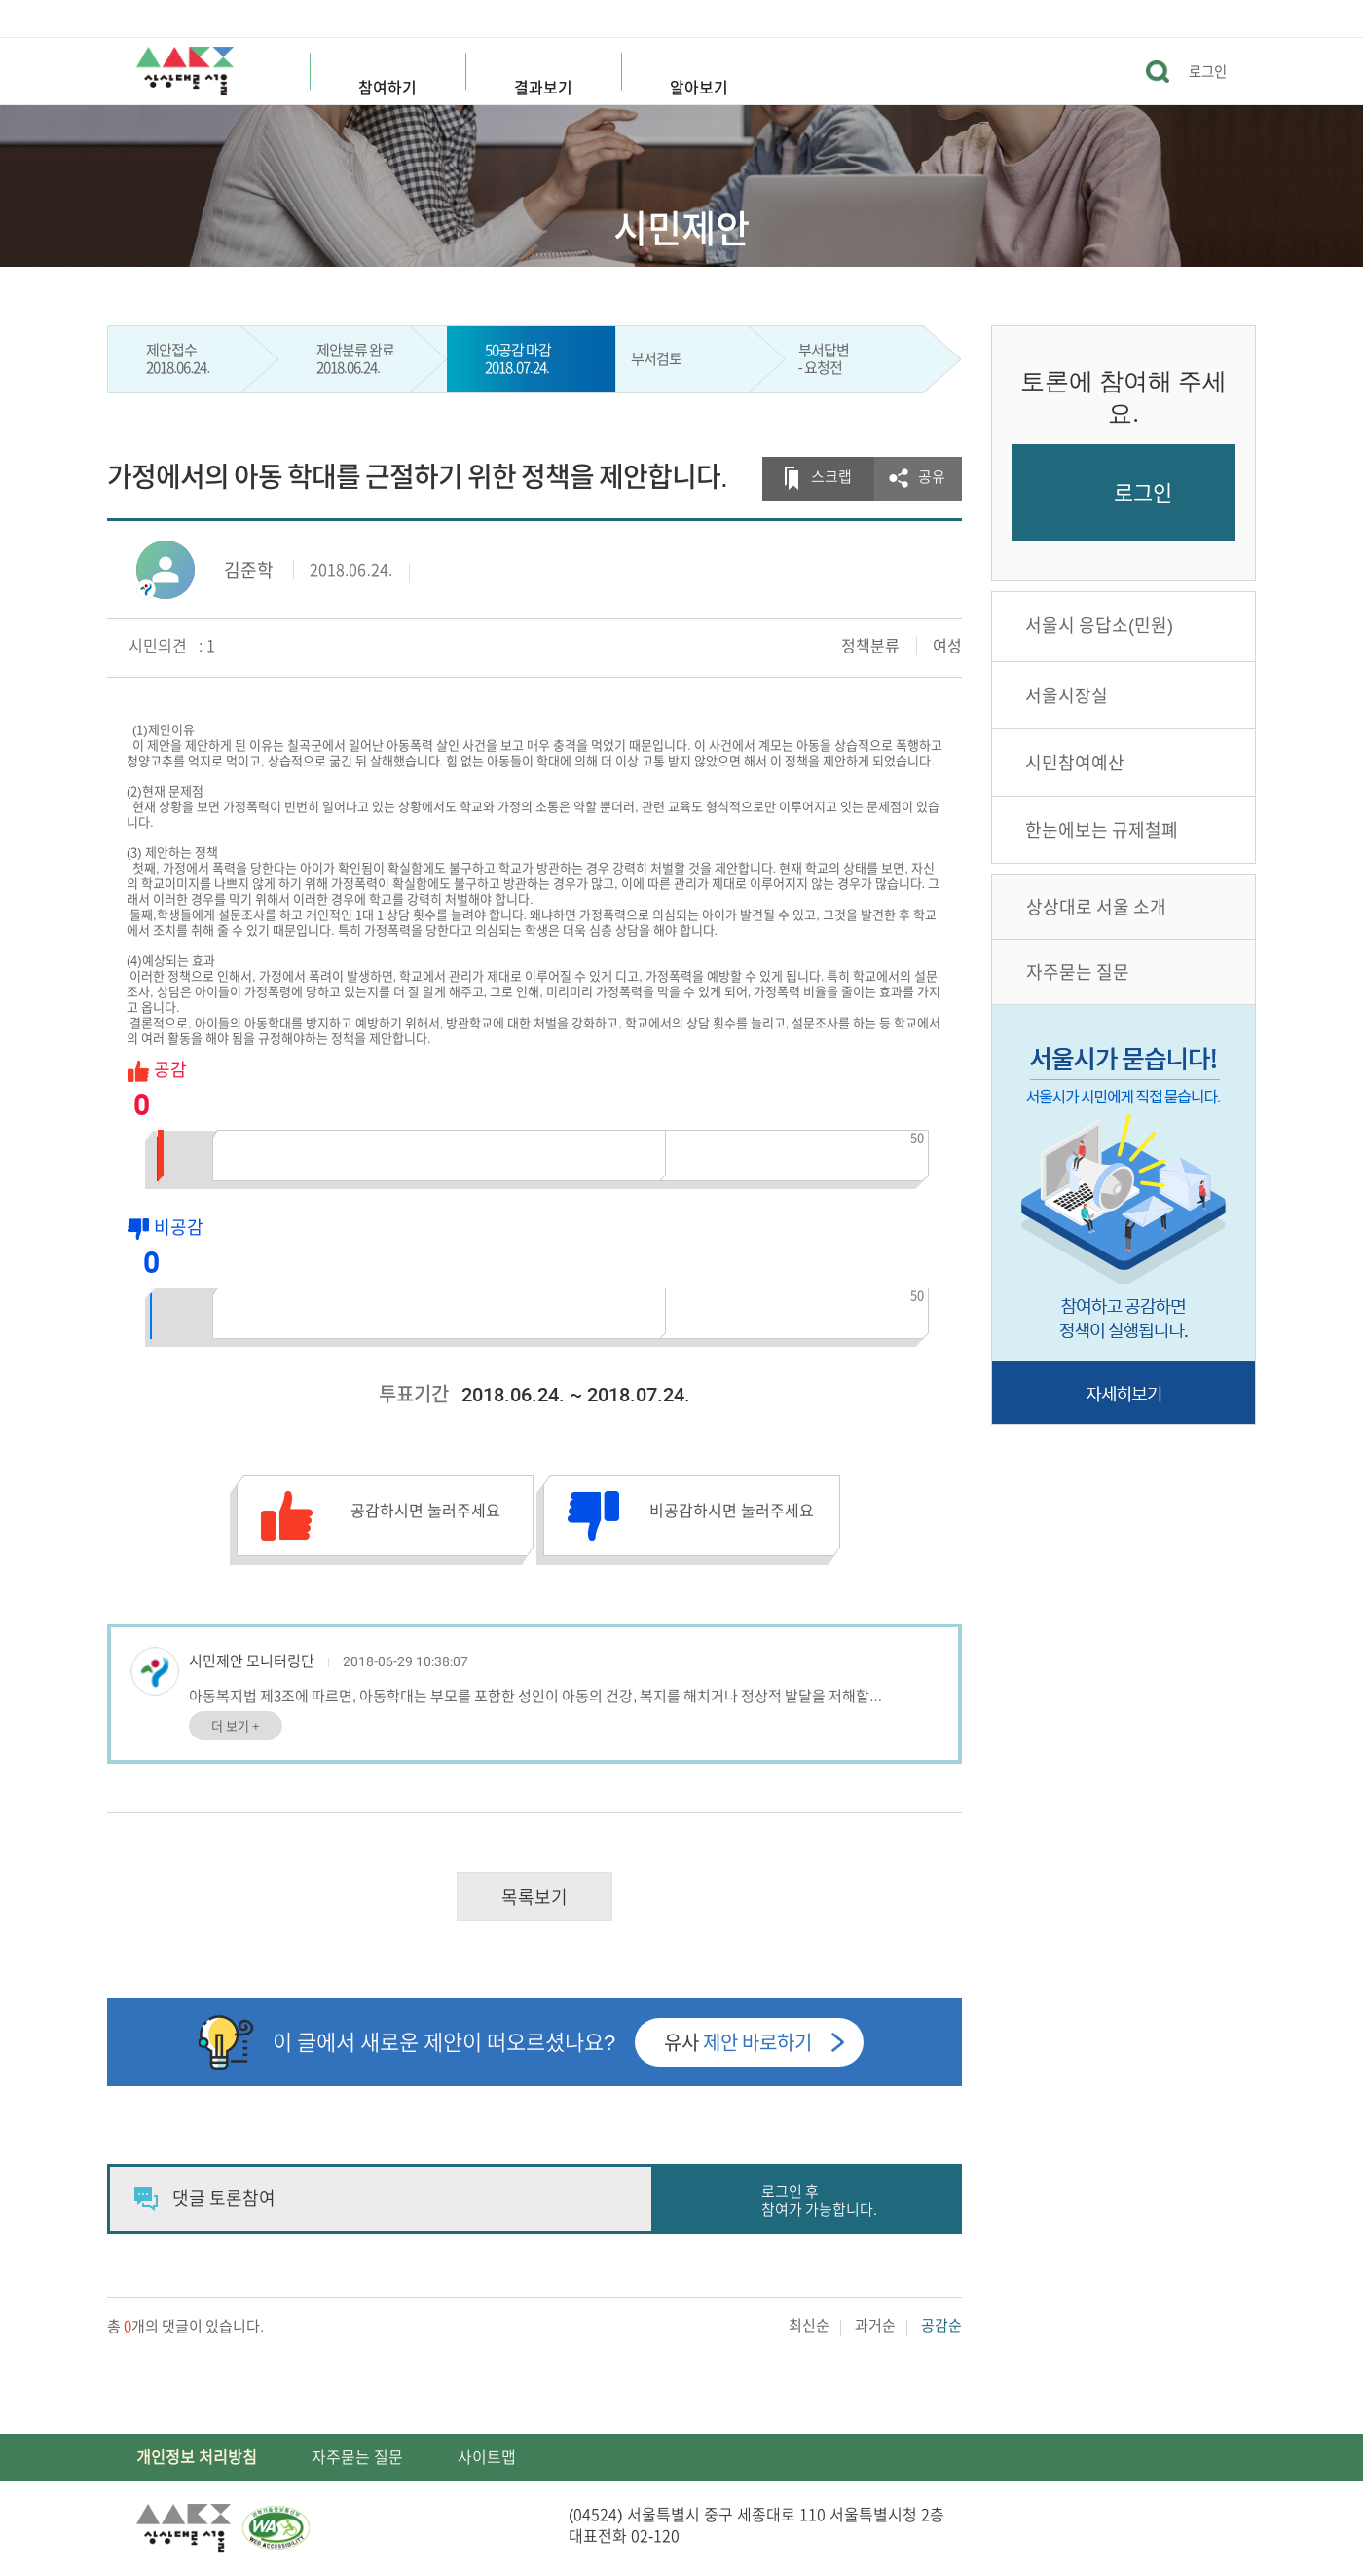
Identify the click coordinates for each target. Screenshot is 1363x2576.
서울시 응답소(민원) (1099, 625)
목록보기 (534, 1897)
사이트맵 (487, 2457)
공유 (931, 476)
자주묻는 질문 (1077, 972)
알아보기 (699, 87)
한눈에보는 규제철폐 (1101, 830)
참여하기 (387, 87)
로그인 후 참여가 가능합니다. (819, 2200)
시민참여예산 (1074, 762)
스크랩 (831, 476)
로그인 (1208, 71)
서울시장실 (1066, 695)
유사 (738, 2042)
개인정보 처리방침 (196, 2457)
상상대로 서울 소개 (1096, 906)
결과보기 (543, 87)
